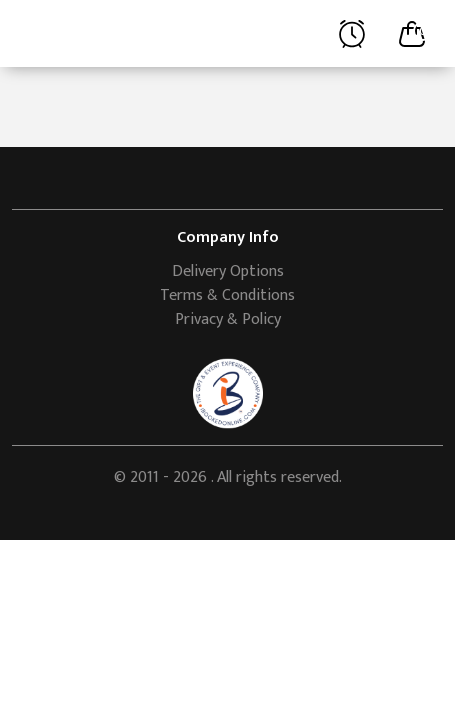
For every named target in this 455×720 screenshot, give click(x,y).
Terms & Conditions (227, 295)
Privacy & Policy (228, 319)
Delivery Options (228, 271)
